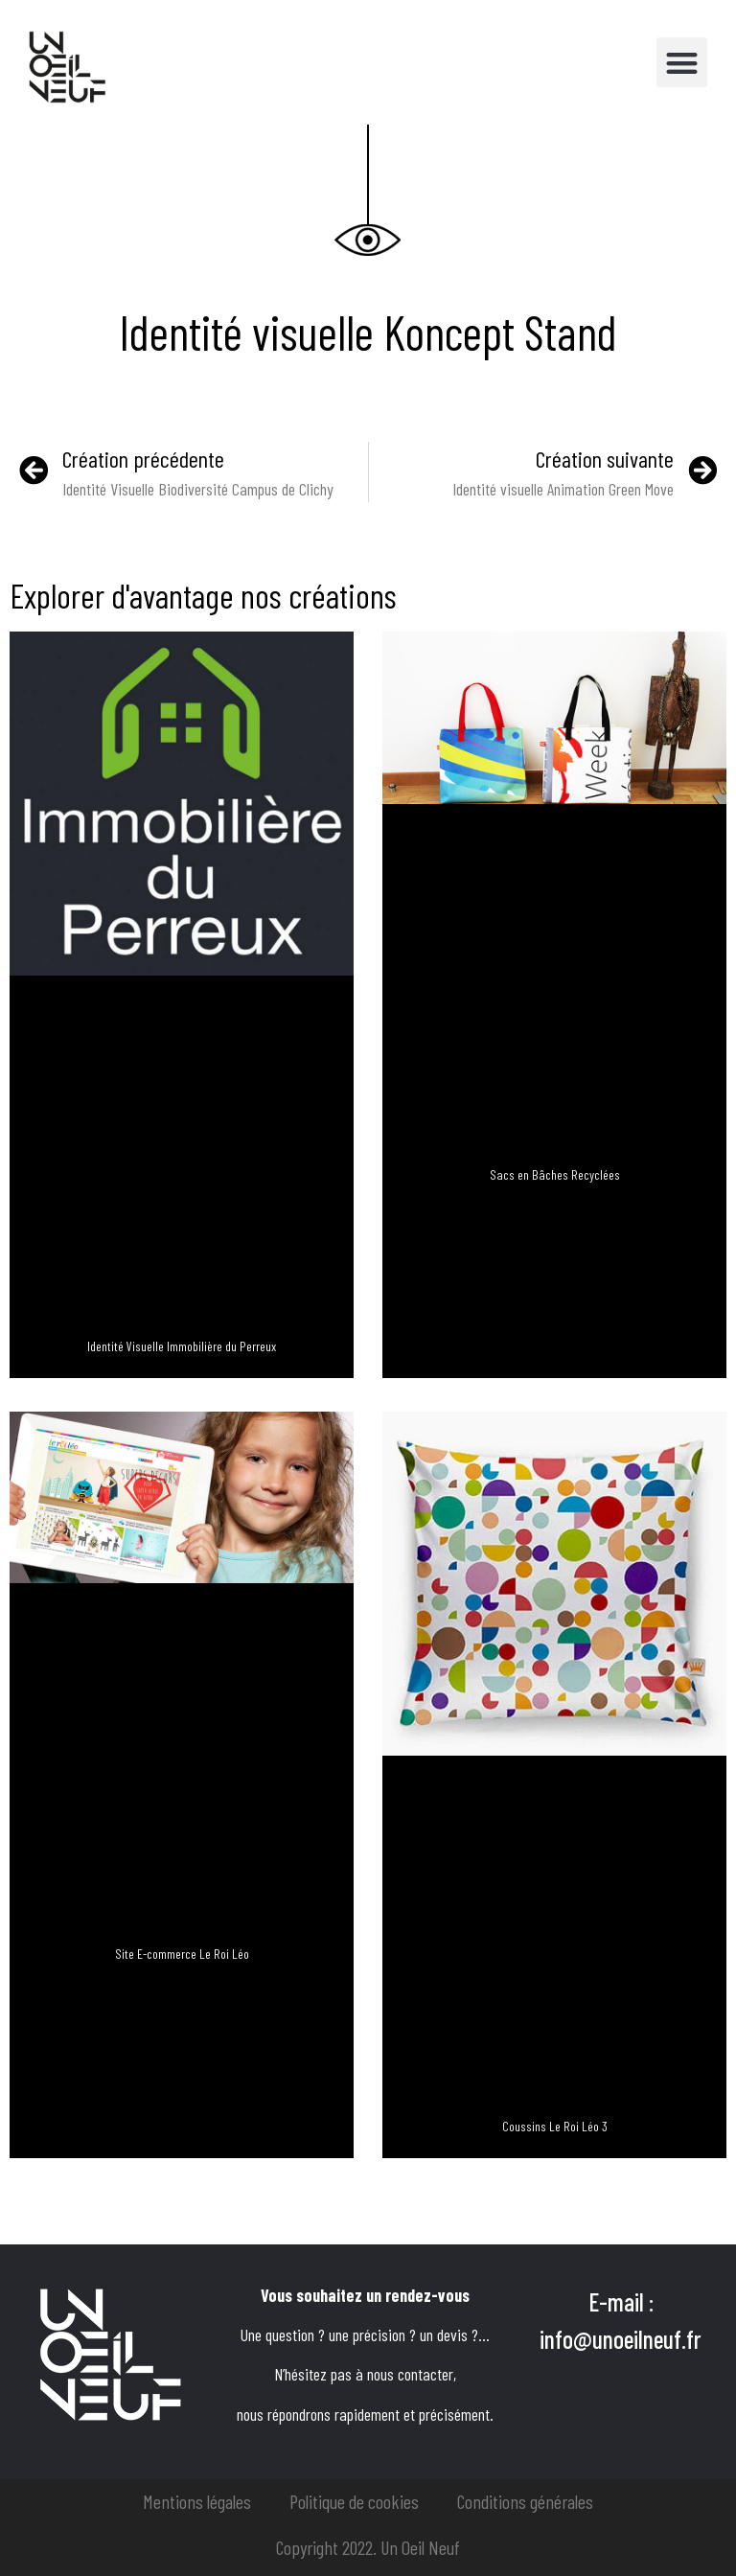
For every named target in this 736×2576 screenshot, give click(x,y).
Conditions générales (525, 2501)
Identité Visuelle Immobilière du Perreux (181, 1346)
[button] (681, 62)
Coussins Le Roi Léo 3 (555, 2126)
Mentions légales (197, 2501)
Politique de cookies (354, 2501)
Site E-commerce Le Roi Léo (182, 1953)
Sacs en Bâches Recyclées (555, 1174)
